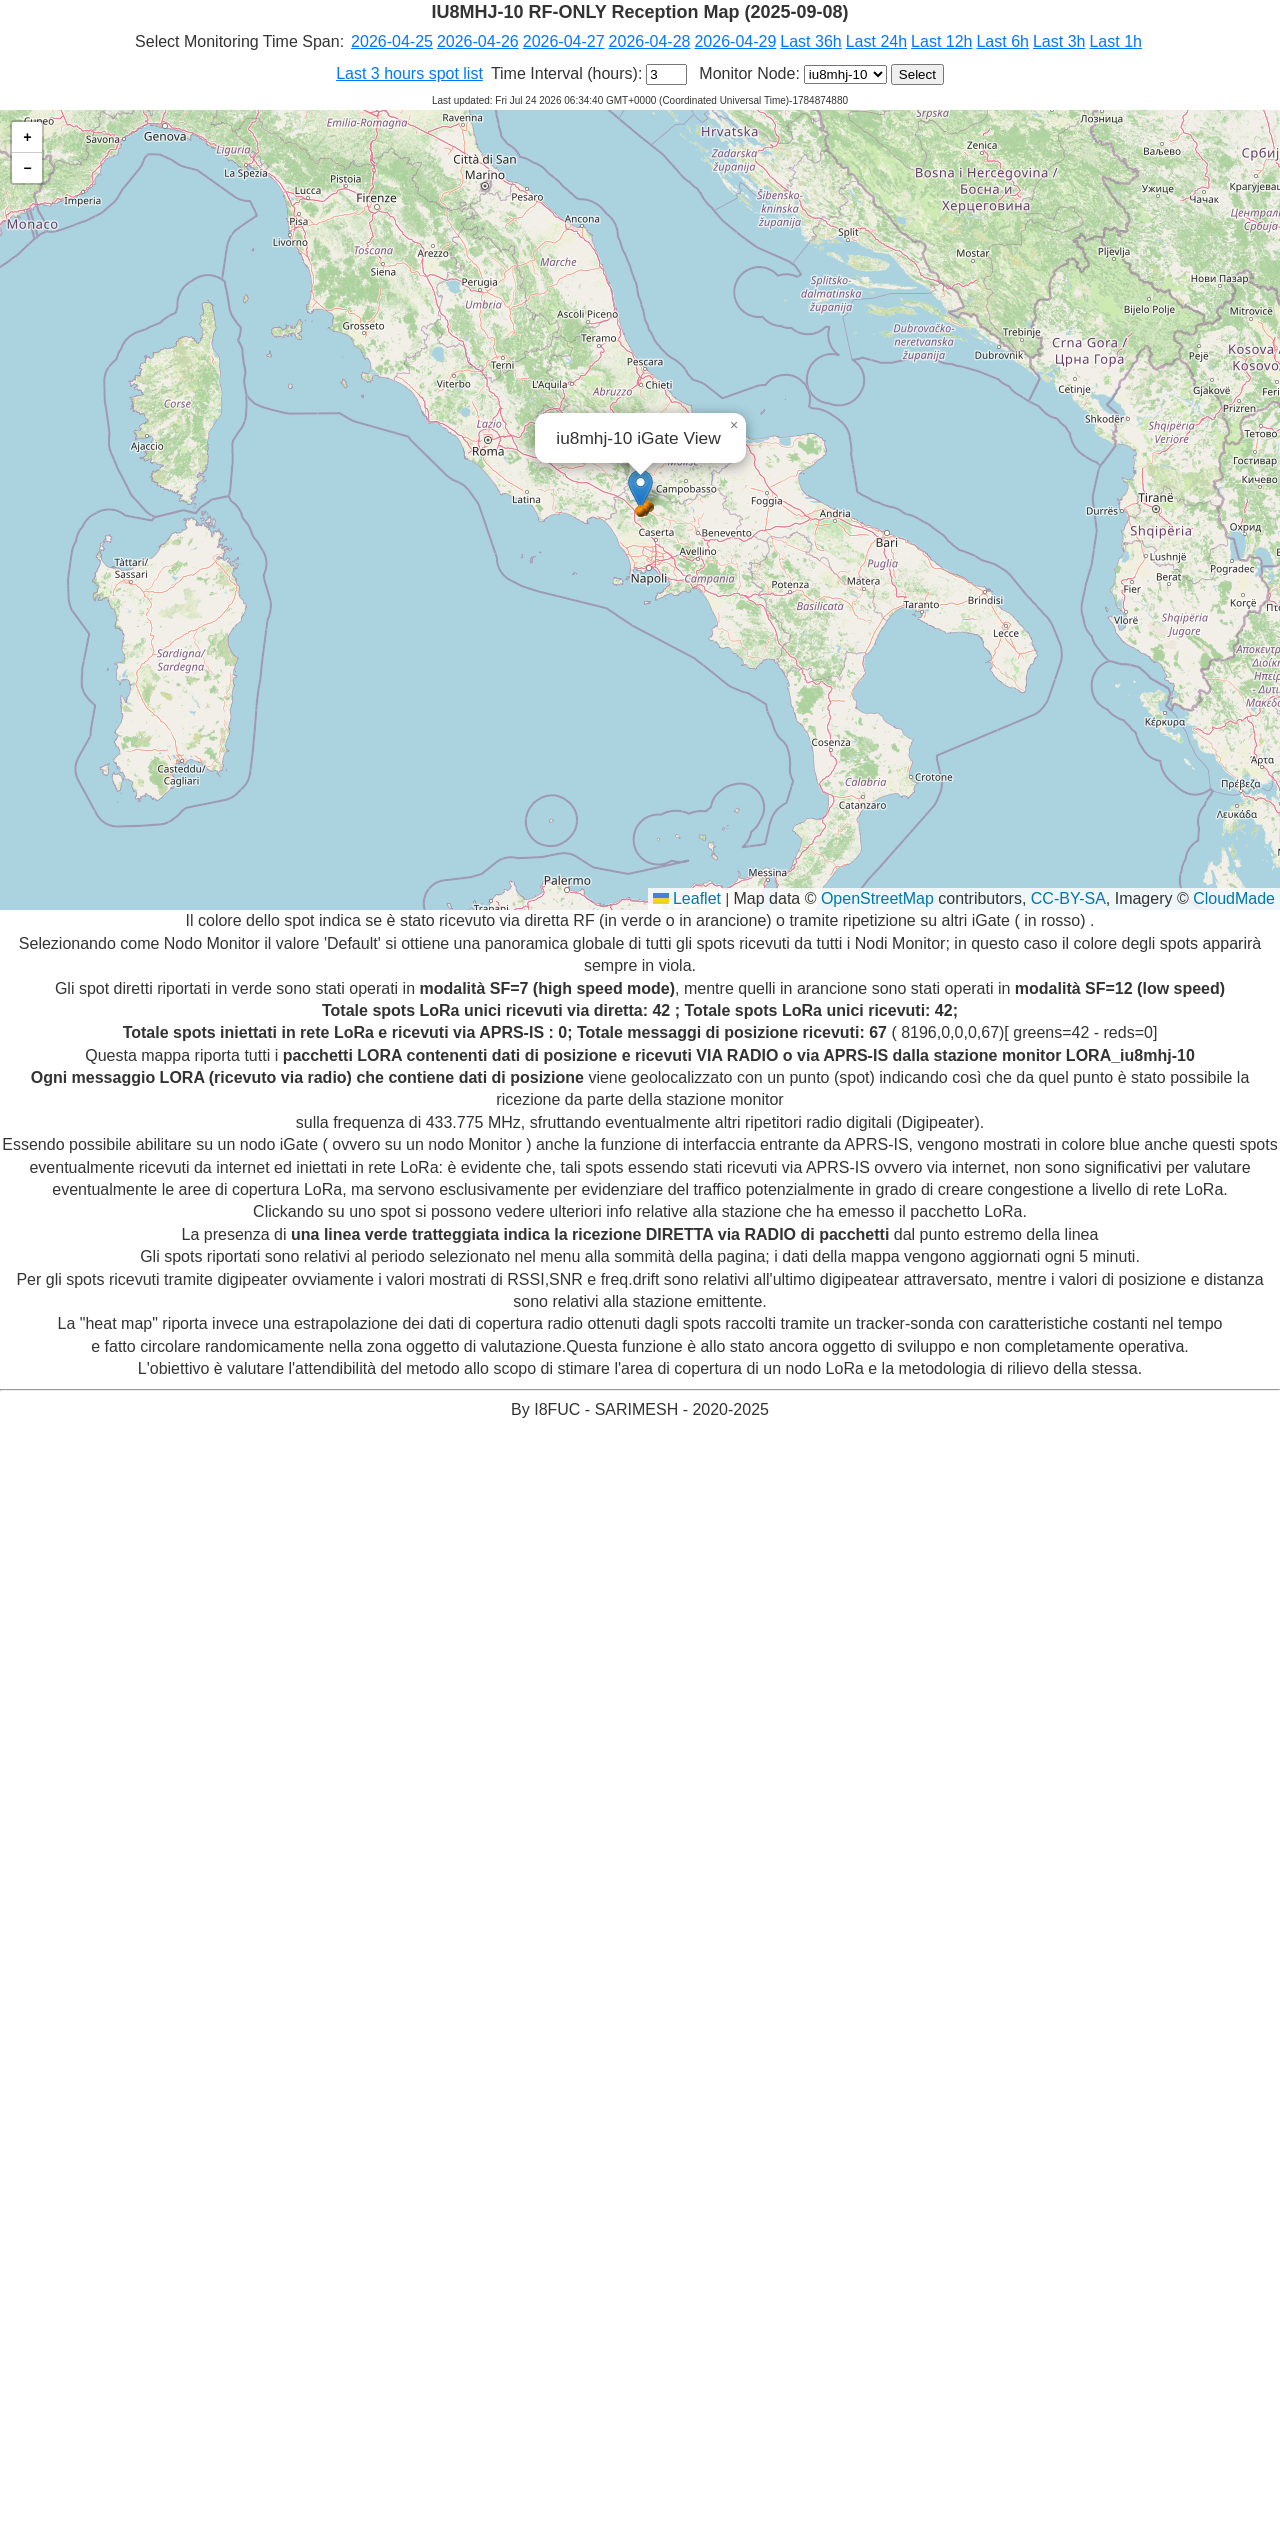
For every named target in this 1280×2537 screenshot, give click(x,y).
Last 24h (876, 41)
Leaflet (687, 898)
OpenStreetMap (877, 898)
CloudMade (1234, 898)
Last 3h (1059, 41)
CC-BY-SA (1068, 898)
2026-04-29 (735, 41)
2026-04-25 (392, 41)
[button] (640, 489)
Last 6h (1002, 41)
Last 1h (1115, 41)
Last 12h (941, 41)
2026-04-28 (650, 41)
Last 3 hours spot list (409, 73)
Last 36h (810, 41)
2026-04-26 (478, 41)
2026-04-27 (564, 41)
